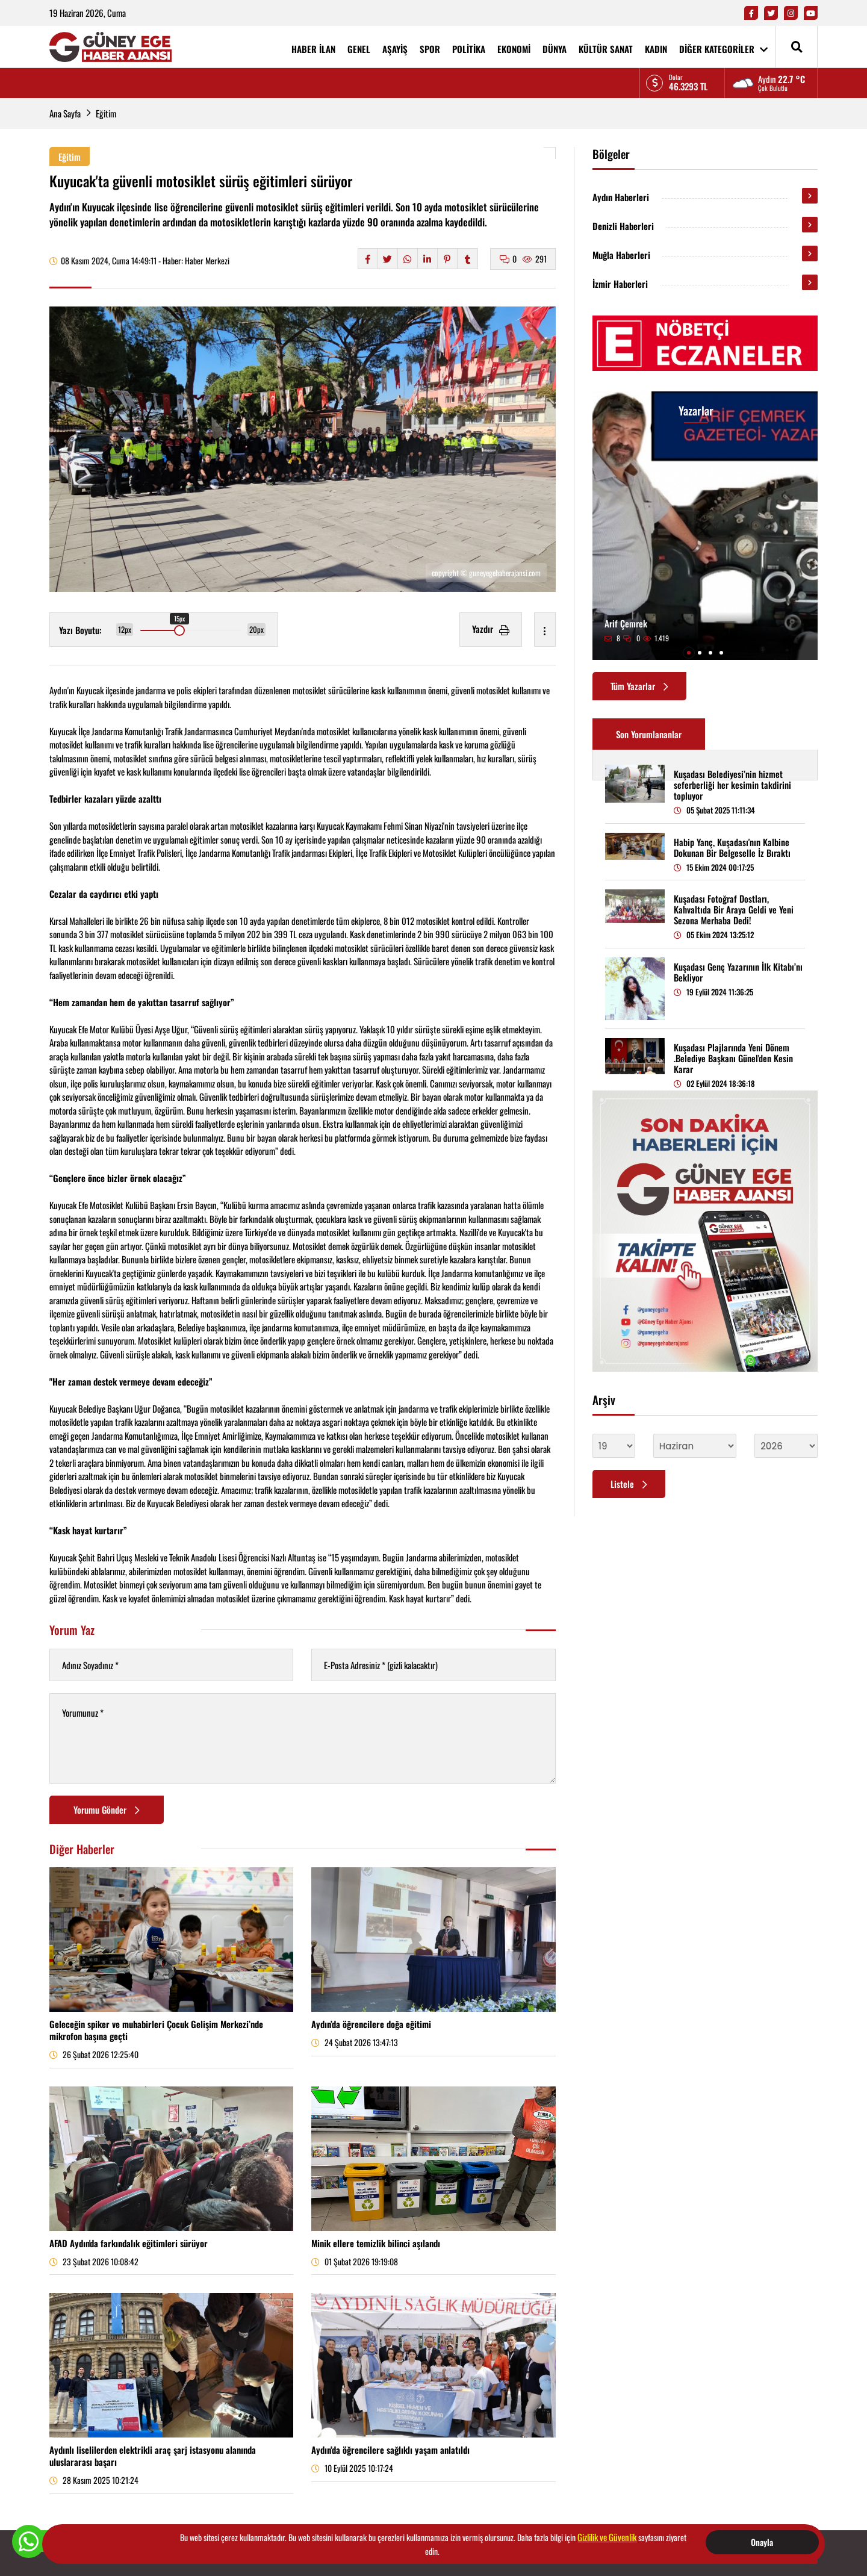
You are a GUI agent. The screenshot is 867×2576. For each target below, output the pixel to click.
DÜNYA (554, 48)
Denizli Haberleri (623, 225)
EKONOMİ (513, 48)
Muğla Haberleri (621, 254)
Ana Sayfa (65, 113)
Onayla (762, 2542)
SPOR (430, 48)
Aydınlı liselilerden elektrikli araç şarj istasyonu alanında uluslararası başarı (152, 2455)
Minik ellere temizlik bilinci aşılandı (375, 2243)
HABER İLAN (313, 48)
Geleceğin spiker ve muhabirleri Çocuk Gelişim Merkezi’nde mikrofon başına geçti (156, 2029)
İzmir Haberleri (620, 283)
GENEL (358, 48)
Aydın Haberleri (620, 197)
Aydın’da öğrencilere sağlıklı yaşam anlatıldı (390, 2449)
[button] (689, 653)
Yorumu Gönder (106, 1809)
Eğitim (106, 113)
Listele (629, 1483)
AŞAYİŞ (395, 48)
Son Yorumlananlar (649, 734)
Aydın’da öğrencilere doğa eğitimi (371, 2023)
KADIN (656, 48)
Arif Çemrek (625, 623)
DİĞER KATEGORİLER (723, 48)
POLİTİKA (468, 48)
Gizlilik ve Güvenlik (606, 2536)
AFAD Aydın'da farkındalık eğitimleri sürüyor (128, 2243)
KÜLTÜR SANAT (606, 48)
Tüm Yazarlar (639, 685)
